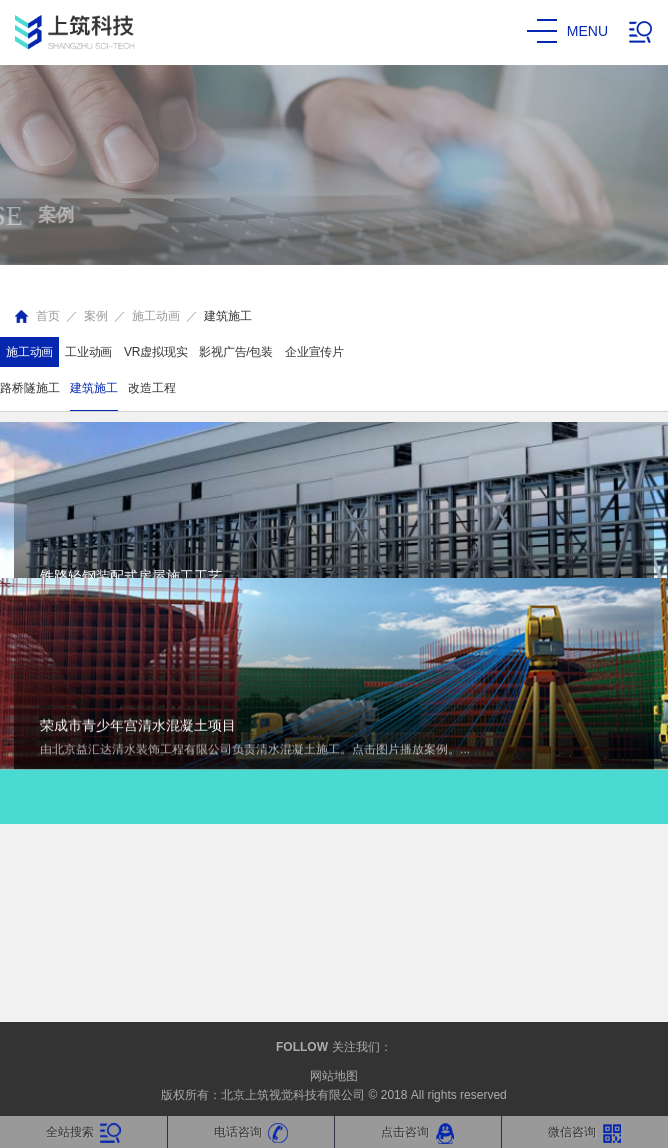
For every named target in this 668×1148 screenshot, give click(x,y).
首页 (48, 316)
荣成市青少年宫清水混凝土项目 (138, 519)
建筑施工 (228, 316)
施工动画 (156, 316)
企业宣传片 (314, 352)
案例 (96, 316)
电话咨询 (251, 1133)
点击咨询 (418, 1133)
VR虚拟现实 (155, 352)
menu (567, 32)
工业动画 (88, 352)
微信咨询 (585, 1133)
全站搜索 (83, 1133)
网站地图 (334, 1076)
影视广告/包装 (236, 352)
